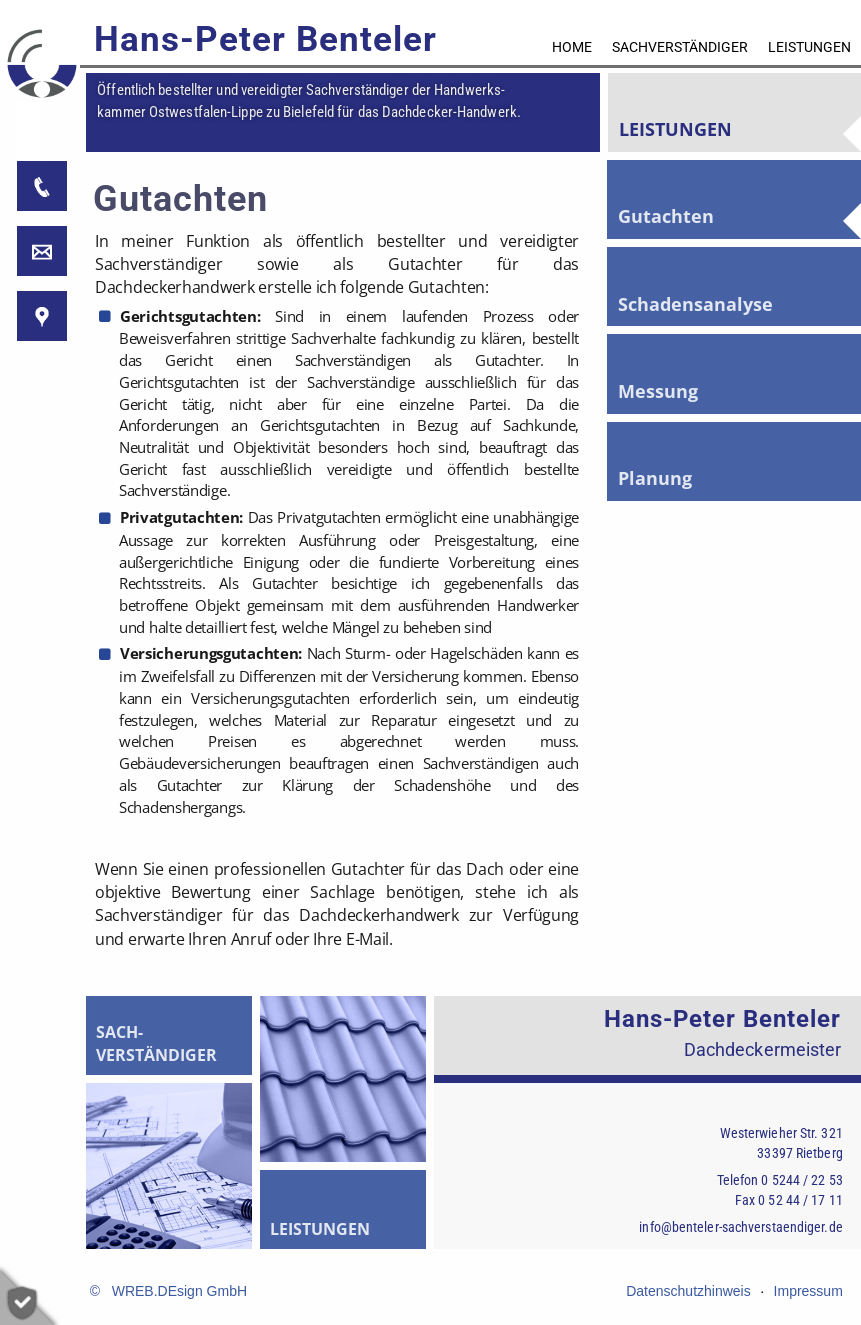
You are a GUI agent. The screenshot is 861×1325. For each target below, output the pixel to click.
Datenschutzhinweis (688, 1291)
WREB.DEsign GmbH (179, 1291)
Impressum (808, 1291)
